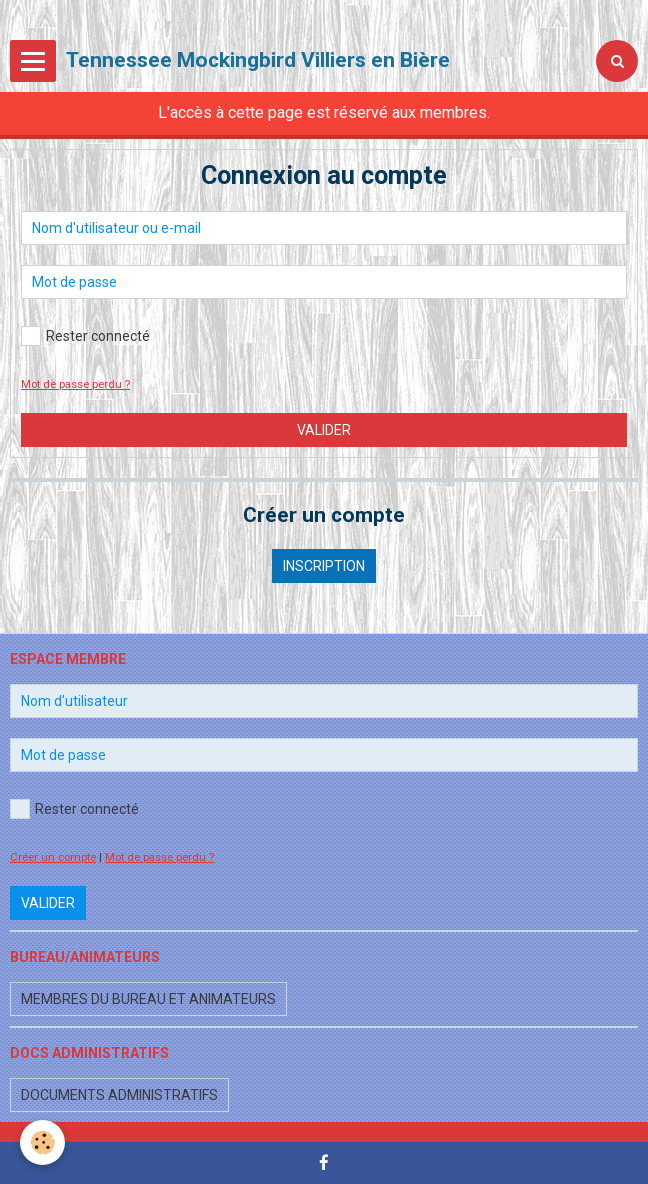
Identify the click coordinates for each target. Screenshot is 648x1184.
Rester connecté (85, 336)
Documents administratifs (119, 1095)
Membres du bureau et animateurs (148, 999)
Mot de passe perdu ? (75, 384)
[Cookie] (42, 1142)
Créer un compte (53, 857)
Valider (324, 430)
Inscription (324, 566)
